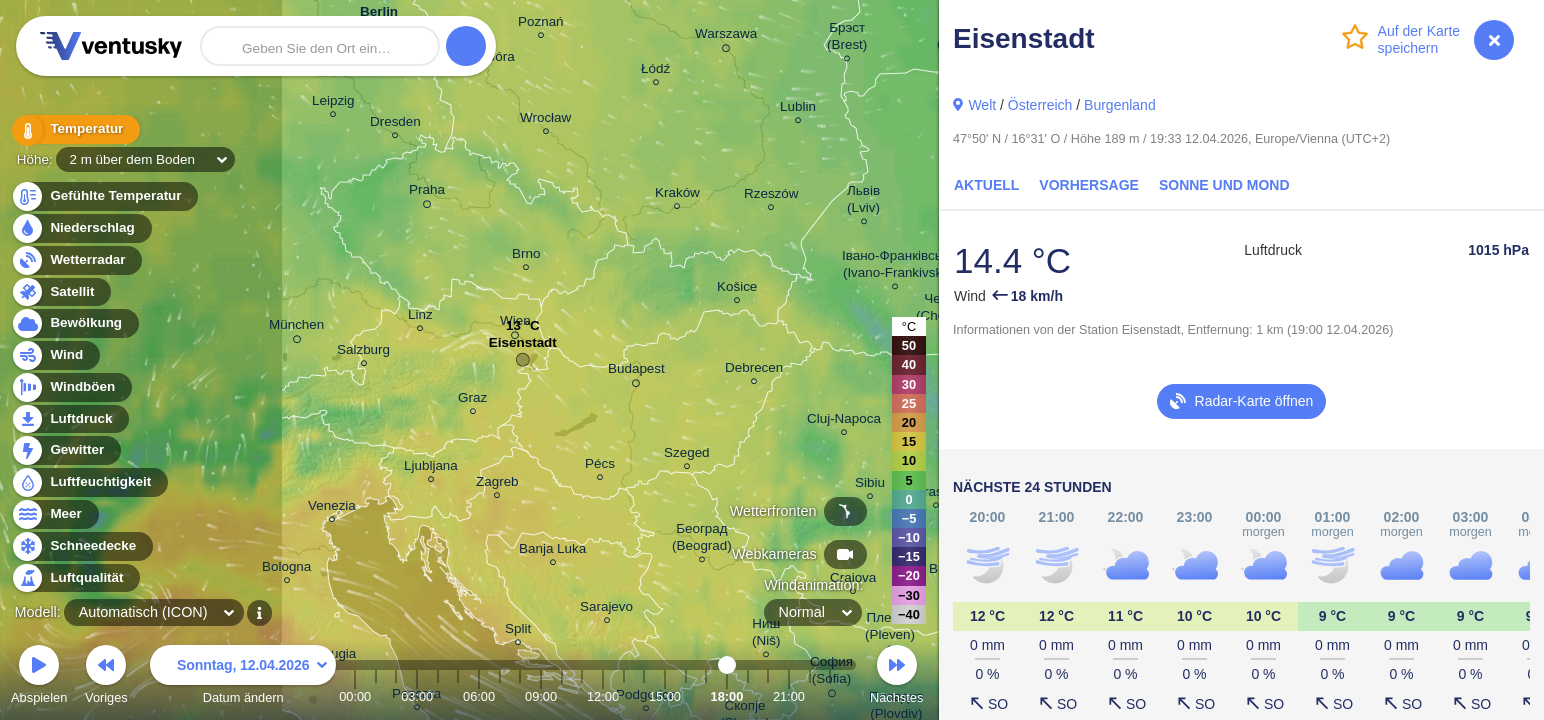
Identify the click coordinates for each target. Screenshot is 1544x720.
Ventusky (108, 46)
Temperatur (75, 129)
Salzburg (363, 352)
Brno (526, 256)
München (296, 328)
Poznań (541, 24)
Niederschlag (81, 228)
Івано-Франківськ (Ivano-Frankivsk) (895, 267)
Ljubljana (431, 468)
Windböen (71, 387)
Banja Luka (552, 551)
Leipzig (333, 103)
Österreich (1040, 105)
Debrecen (754, 370)
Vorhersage (1089, 185)
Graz (472, 400)
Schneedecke (81, 546)
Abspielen (39, 677)
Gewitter (65, 450)
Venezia (332, 508)
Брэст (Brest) (847, 39)
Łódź (655, 71)
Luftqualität (75, 578)
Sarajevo (606, 609)
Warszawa (726, 37)
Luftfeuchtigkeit (89, 482)
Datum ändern (243, 677)
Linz (420, 317)
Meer (54, 514)
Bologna (286, 569)
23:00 (830, 696)
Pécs (600, 466)
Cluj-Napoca (844, 421)
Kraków (677, 195)
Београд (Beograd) (702, 540)
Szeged (687, 455)
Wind (55, 355)
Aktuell (986, 185)
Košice (737, 289)
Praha (427, 193)
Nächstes (896, 677)
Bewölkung (74, 323)
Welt (982, 105)
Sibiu (870, 485)
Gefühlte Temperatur (104, 196)
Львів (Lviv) (863, 202)
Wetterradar (76, 260)
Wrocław (545, 120)
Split (518, 631)
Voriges (106, 677)
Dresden (395, 124)
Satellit (61, 292)
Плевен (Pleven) (890, 629)
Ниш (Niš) (766, 635)
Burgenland (1120, 105)
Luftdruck (69, 419)
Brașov (936, 494)
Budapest (636, 372)
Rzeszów (771, 196)
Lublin (798, 109)
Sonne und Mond (1224, 185)
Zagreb (497, 484)
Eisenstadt (523, 347)
